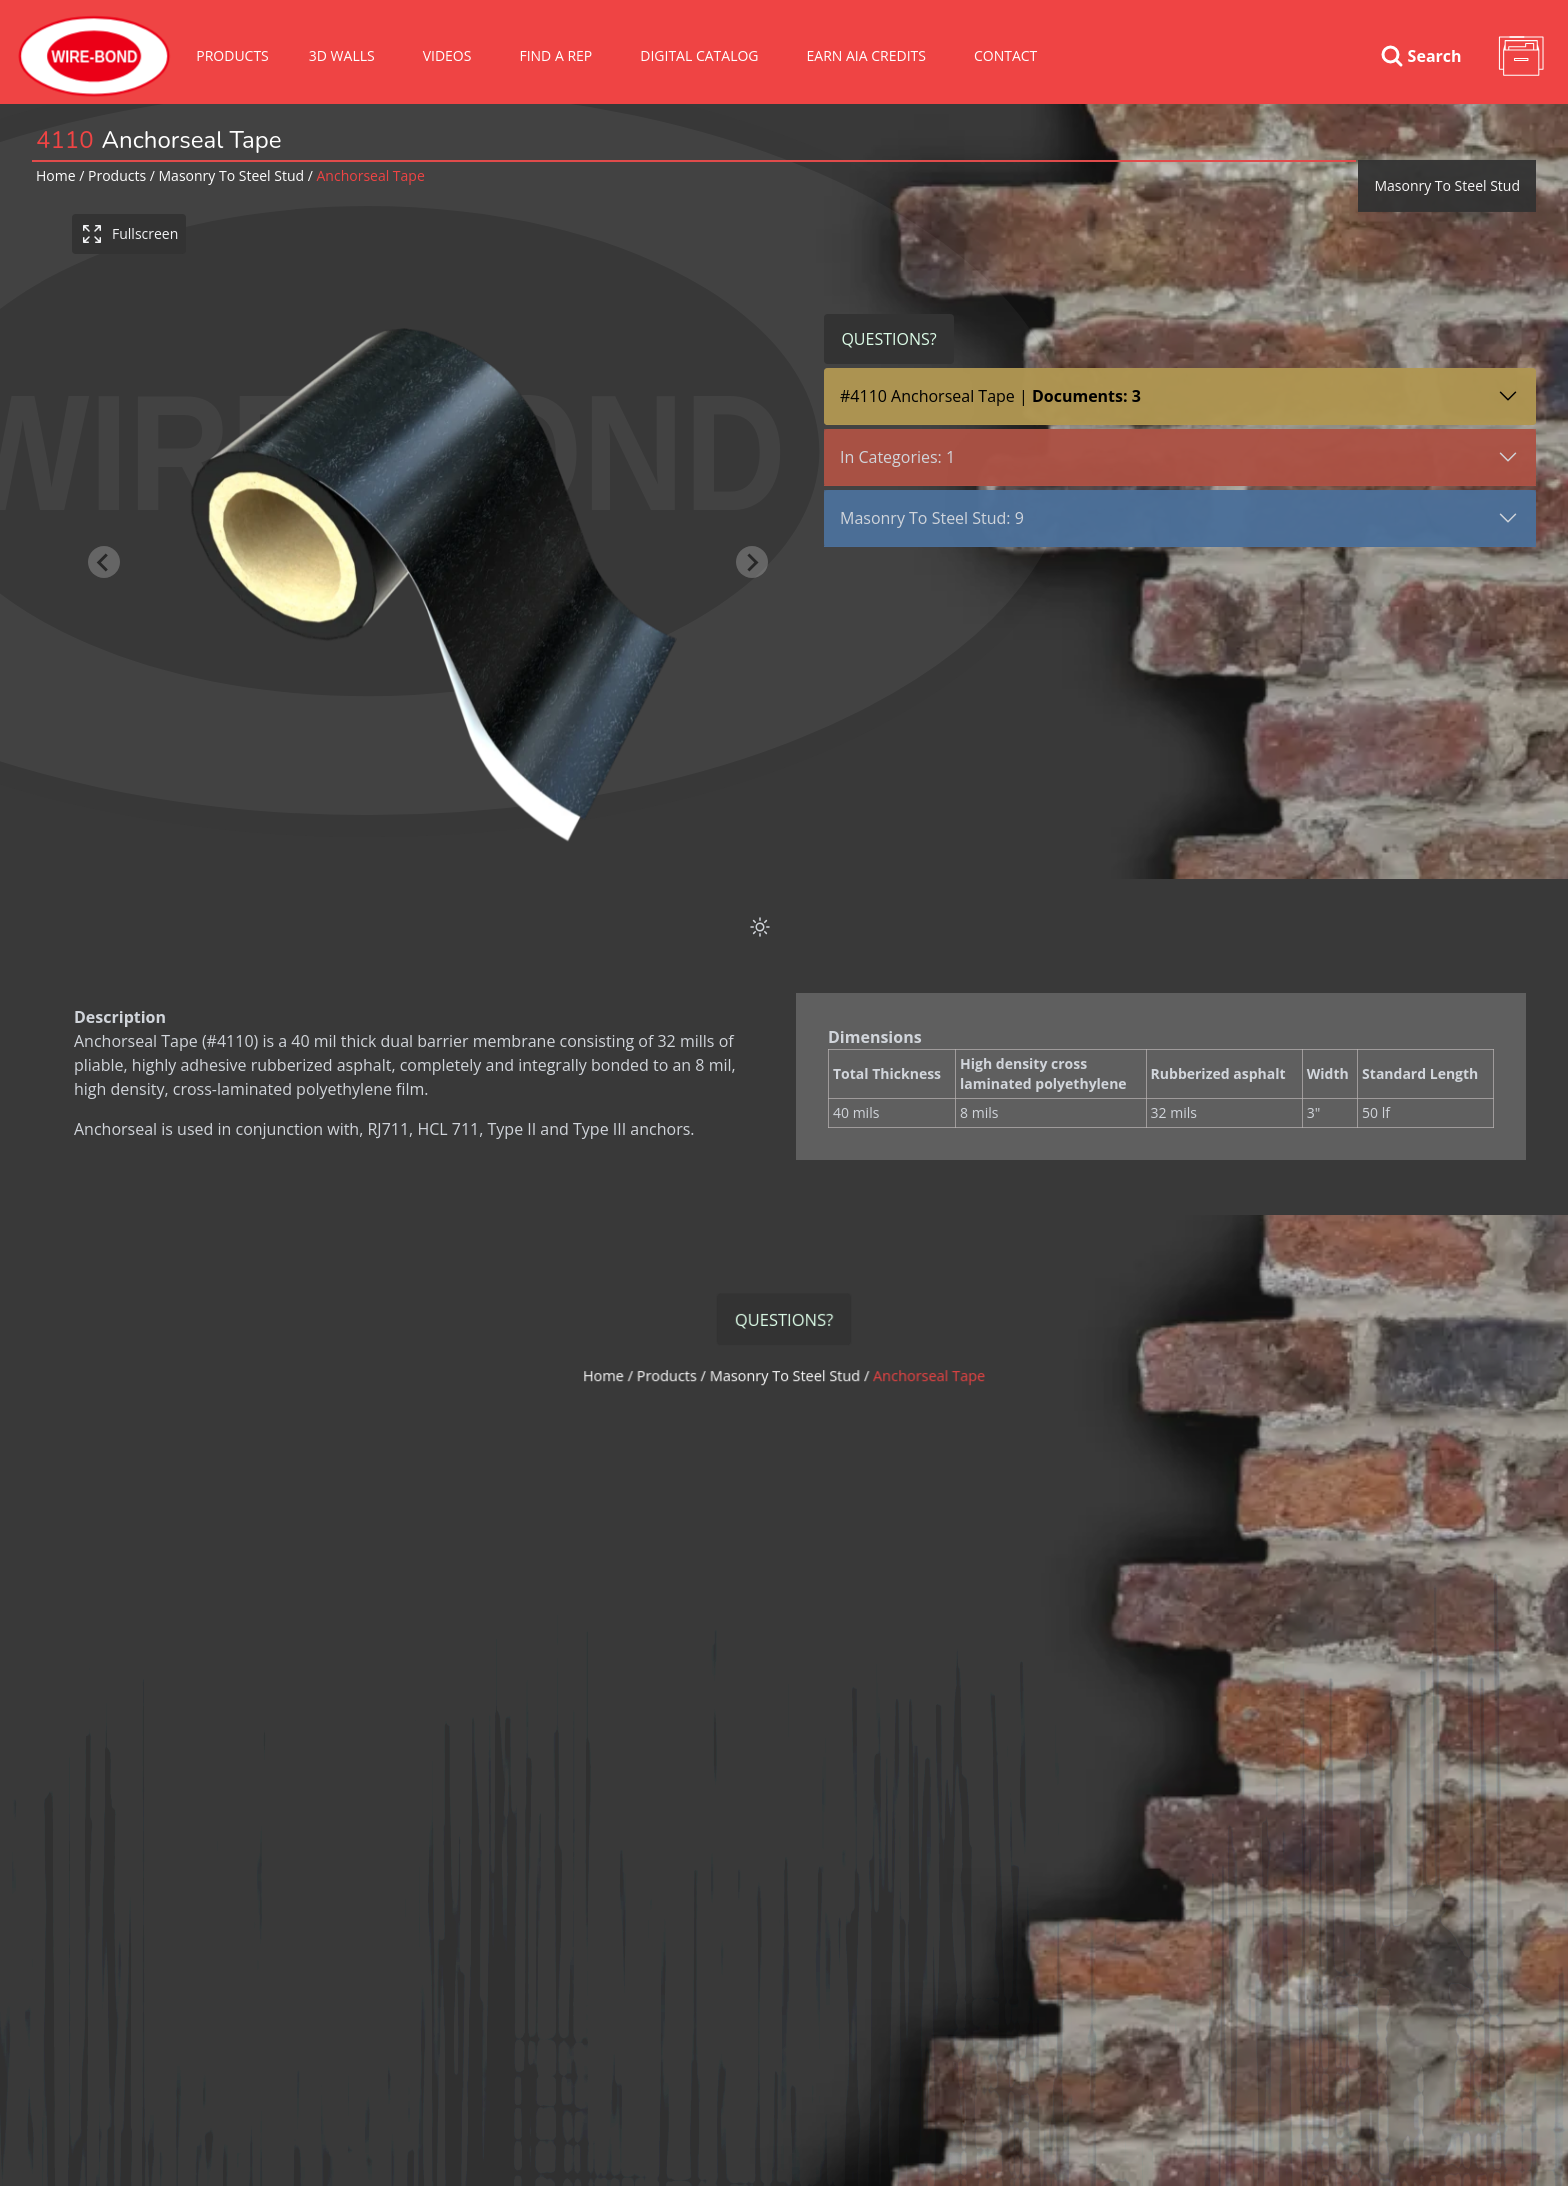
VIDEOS (447, 55)
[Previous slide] (104, 561)
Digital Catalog (699, 55)
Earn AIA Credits (866, 55)
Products (232, 55)
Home (56, 175)
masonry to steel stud (232, 175)
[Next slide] (752, 561)
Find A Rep (555, 55)
